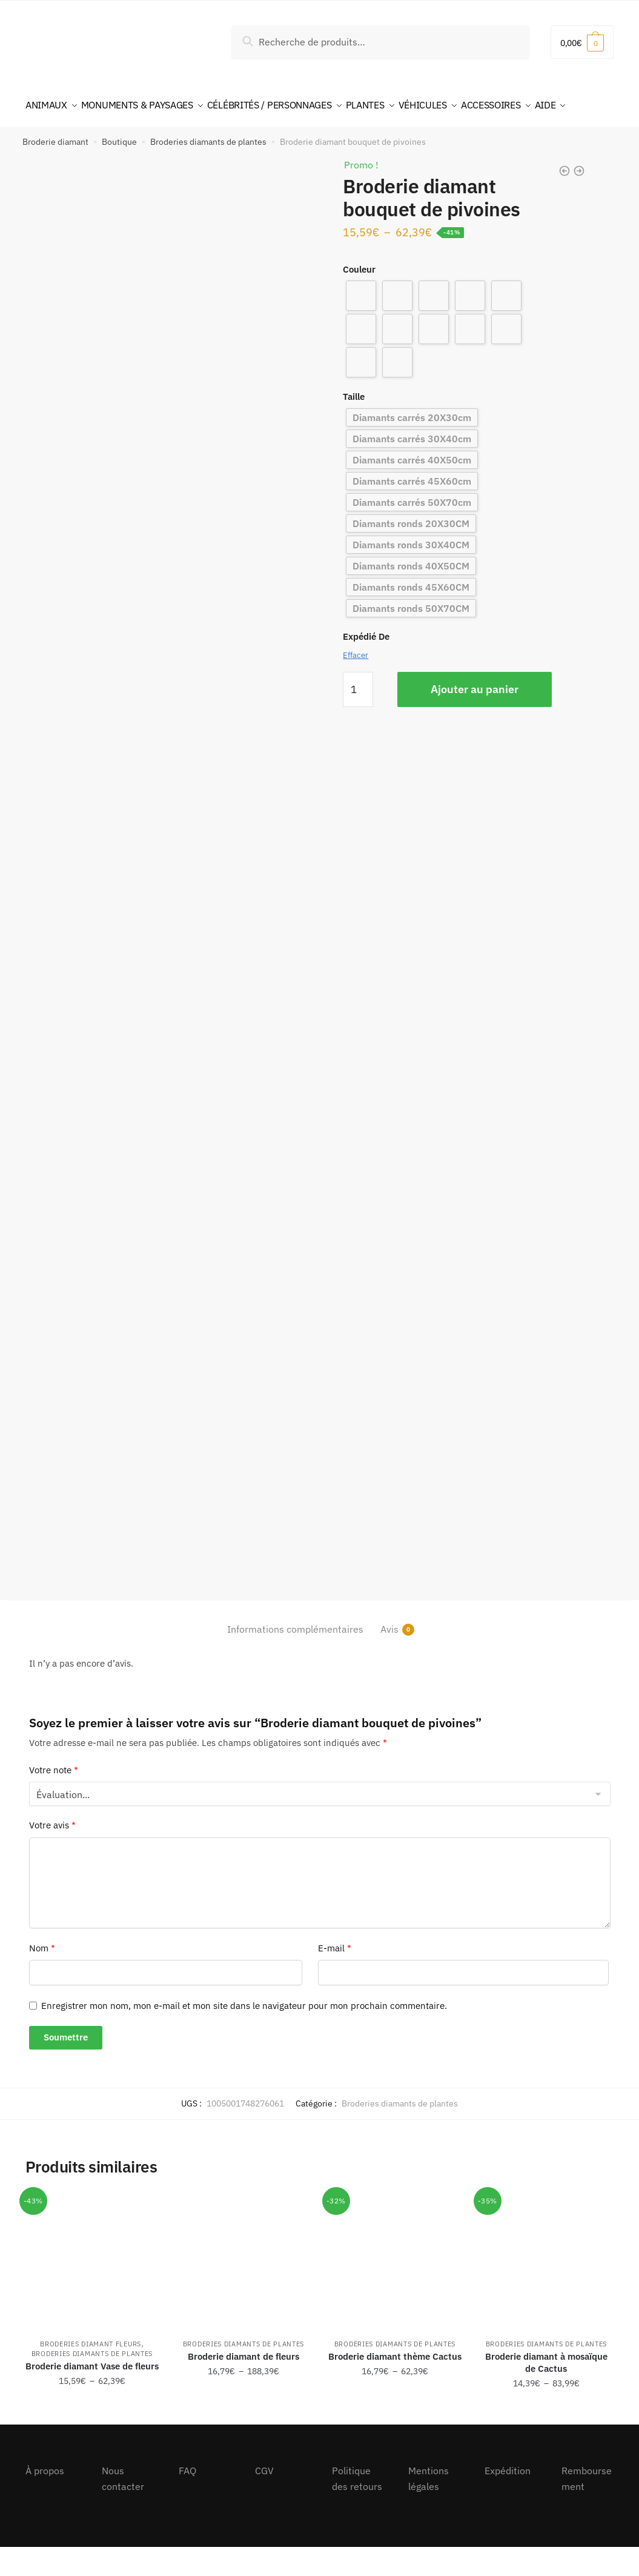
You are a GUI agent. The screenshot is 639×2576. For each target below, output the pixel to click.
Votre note (53, 1799)
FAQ (187, 2500)
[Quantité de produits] (358, 718)
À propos (44, 2500)
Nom (42, 1977)
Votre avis (52, 1854)
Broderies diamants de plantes (208, 170)
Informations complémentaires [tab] (295, 1658)
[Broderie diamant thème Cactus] (395, 2288)
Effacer (355, 684)
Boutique (119, 170)
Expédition (508, 2500)
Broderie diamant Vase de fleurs (92, 2395)
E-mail (334, 1977)
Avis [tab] (389, 1658)
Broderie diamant (55, 170)
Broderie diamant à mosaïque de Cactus (546, 2391)
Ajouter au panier (474, 718)
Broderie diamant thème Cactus (395, 2385)
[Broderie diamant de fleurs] (243, 2288)
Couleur (359, 298)
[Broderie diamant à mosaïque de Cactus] (546, 2288)
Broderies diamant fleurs (90, 2373)
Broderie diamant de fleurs (243, 2385)
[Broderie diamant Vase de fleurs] (92, 2288)
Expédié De (366, 665)
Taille (354, 425)
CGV (264, 2500)
